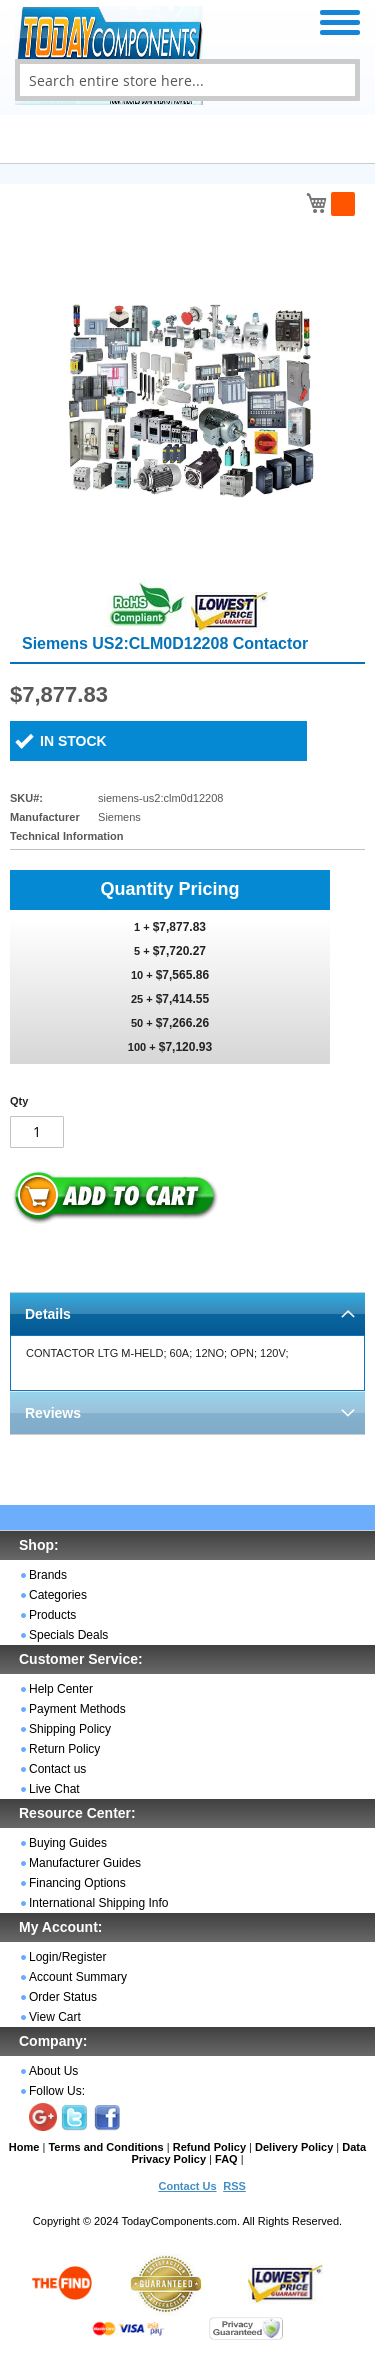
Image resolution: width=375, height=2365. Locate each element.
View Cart (55, 2017)
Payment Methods (77, 1709)
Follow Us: (57, 2091)
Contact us (57, 1769)
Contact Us (187, 2186)
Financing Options (77, 1883)
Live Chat (54, 1789)
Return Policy (64, 1749)
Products (52, 1615)
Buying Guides (68, 1843)
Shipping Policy (70, 1729)
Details (48, 1314)
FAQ (226, 2159)
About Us (53, 2071)
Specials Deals (68, 1635)
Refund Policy (209, 2147)
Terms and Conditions (105, 2147)
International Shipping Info (98, 1903)
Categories (58, 1595)
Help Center (61, 1689)
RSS (234, 2186)
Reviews (53, 1413)
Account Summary (78, 1977)
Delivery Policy (294, 2147)
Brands (48, 1575)
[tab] (187, 1313)
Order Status (63, 1997)
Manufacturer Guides (85, 1863)
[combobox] (187, 80)
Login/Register (67, 1957)
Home (24, 2147)
